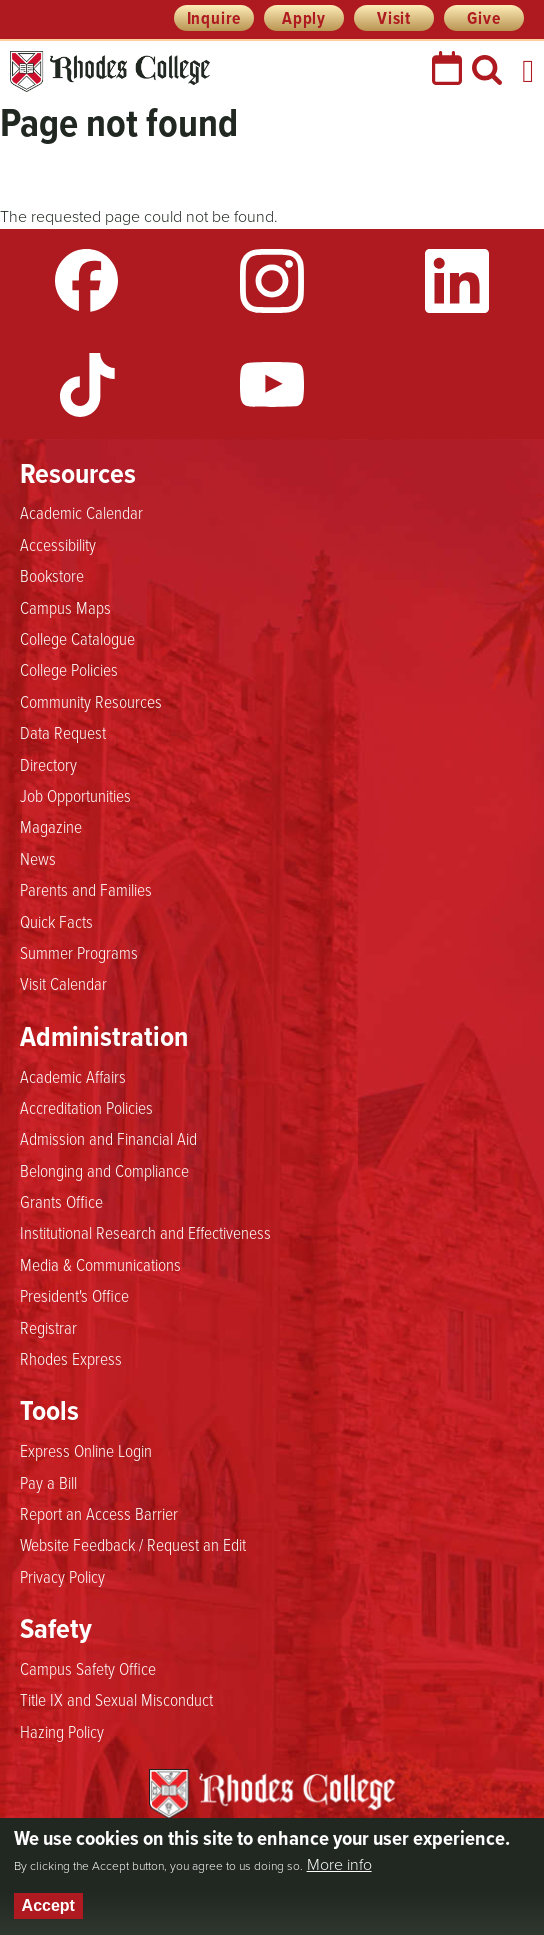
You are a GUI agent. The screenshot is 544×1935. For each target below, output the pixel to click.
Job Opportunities (75, 795)
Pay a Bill (48, 1482)
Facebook (87, 281)
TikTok (87, 385)
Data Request (63, 732)
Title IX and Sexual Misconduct (116, 1699)
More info (339, 1865)
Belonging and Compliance (104, 1170)
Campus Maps (65, 607)
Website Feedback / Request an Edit (133, 1544)
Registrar (48, 1327)
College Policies (69, 669)
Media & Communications (100, 1264)
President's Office (74, 1295)
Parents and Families (86, 889)
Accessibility (58, 544)
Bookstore (52, 575)
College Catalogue (77, 638)
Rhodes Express (71, 1358)
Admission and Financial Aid (108, 1138)
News (38, 858)
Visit (394, 18)
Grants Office (61, 1201)
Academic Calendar (81, 512)
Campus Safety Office (88, 1668)
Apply (304, 18)
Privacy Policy (62, 1576)
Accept (48, 1905)
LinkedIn (457, 281)
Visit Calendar (63, 983)
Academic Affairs (73, 1076)
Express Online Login (86, 1450)
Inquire (214, 18)
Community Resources (91, 701)
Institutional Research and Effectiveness (145, 1232)
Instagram (272, 281)
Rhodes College (110, 71)
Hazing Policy (62, 1731)
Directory (48, 764)
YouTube (272, 385)
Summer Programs (79, 952)
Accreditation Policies (86, 1107)
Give (483, 18)
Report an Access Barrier (99, 1513)
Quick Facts (56, 921)
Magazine (51, 826)
